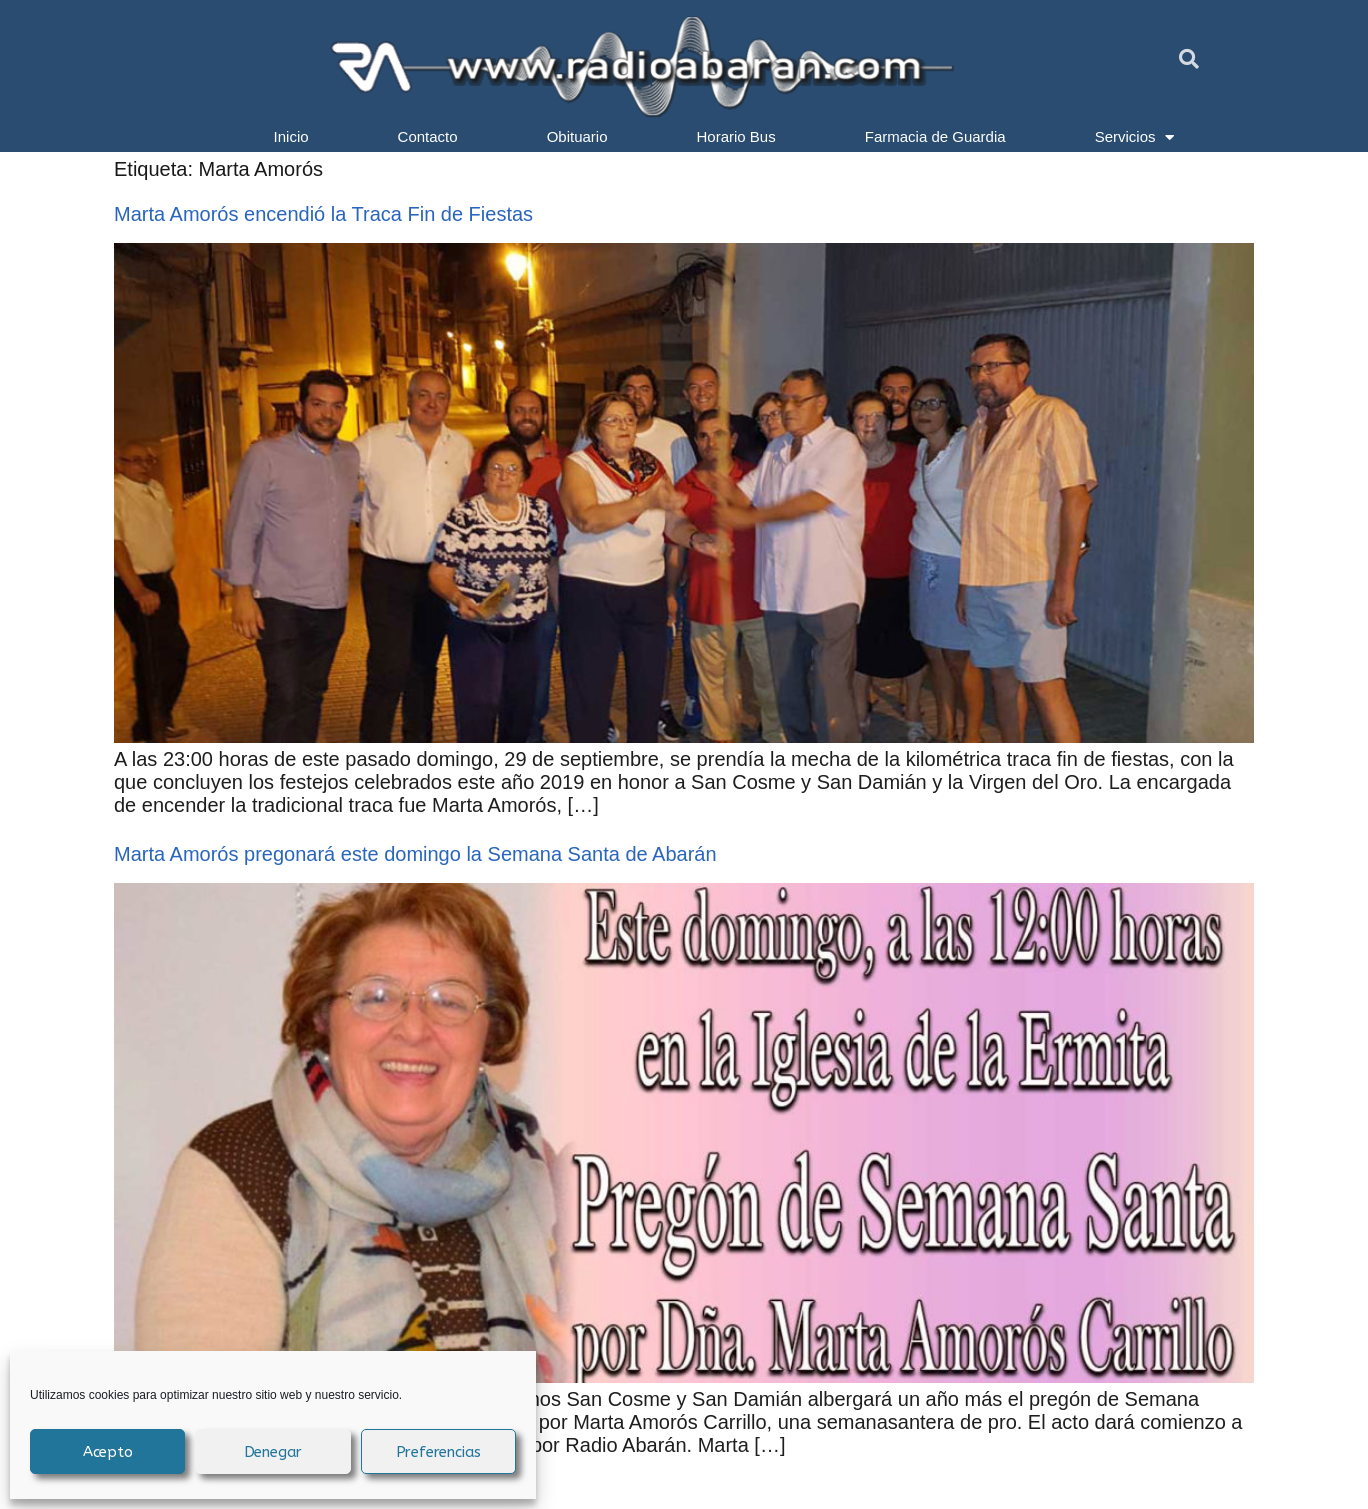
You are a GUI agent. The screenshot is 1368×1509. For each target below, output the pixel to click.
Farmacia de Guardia (935, 136)
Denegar (273, 1452)
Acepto (108, 1452)
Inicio (291, 136)
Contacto (428, 136)
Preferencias (439, 1452)
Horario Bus (736, 136)
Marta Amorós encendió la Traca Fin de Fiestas (323, 214)
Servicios (1135, 137)
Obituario (577, 136)
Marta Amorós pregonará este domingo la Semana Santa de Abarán (415, 854)
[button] (1189, 59)
